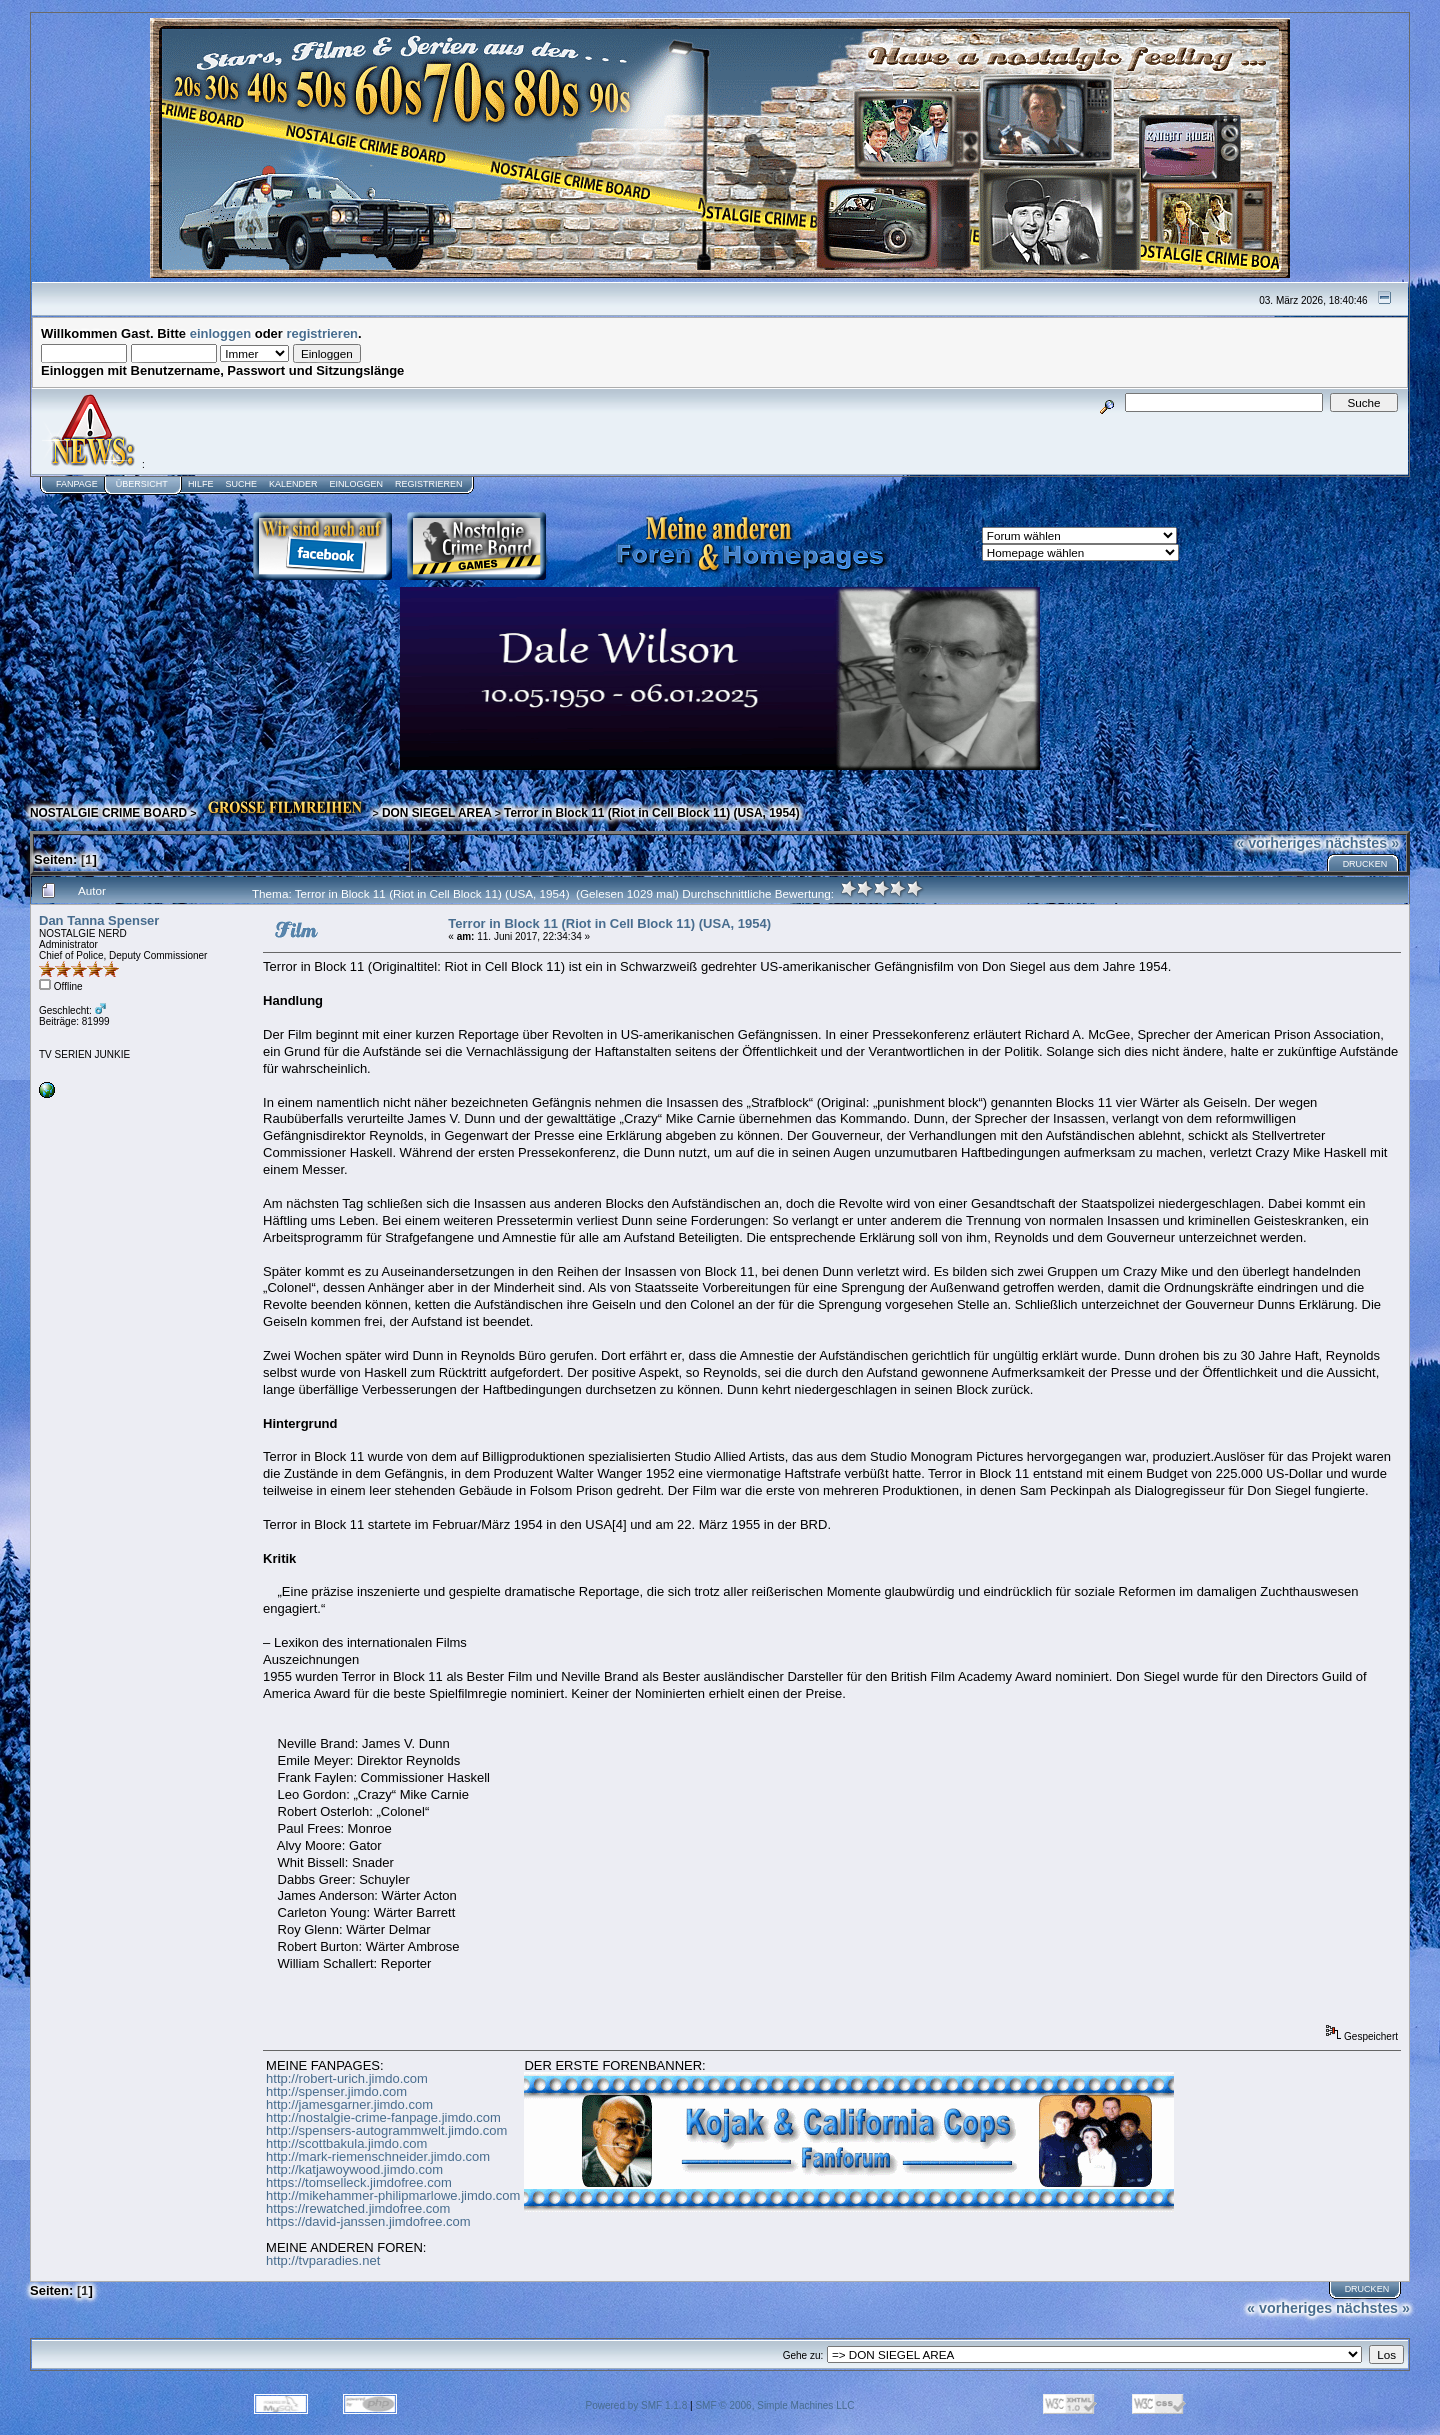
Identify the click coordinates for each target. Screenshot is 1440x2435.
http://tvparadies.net (323, 2260)
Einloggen (356, 484)
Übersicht (142, 484)
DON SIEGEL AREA (437, 813)
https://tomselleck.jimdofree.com (359, 2182)
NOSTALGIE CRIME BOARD (108, 813)
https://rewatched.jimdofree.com (358, 2208)
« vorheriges (1278, 843)
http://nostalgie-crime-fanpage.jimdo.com (383, 2117)
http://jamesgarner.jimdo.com (349, 2104)
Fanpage (77, 484)
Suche (241, 484)
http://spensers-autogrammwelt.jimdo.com (386, 2130)
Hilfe (201, 484)
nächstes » (1362, 843)
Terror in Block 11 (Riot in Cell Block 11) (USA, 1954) (652, 813)
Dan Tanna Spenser (99, 920)
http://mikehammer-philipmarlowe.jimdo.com (393, 2195)
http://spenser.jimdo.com (336, 2091)
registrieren (323, 333)
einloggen (220, 333)
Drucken (1365, 864)
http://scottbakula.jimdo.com (346, 2143)
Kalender (293, 484)
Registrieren (429, 484)
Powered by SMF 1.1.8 (637, 2405)
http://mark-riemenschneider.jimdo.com (378, 2156)
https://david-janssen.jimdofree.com (368, 2221)
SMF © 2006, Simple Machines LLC (774, 2405)
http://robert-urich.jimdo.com (347, 2078)
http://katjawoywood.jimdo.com (354, 2169)
